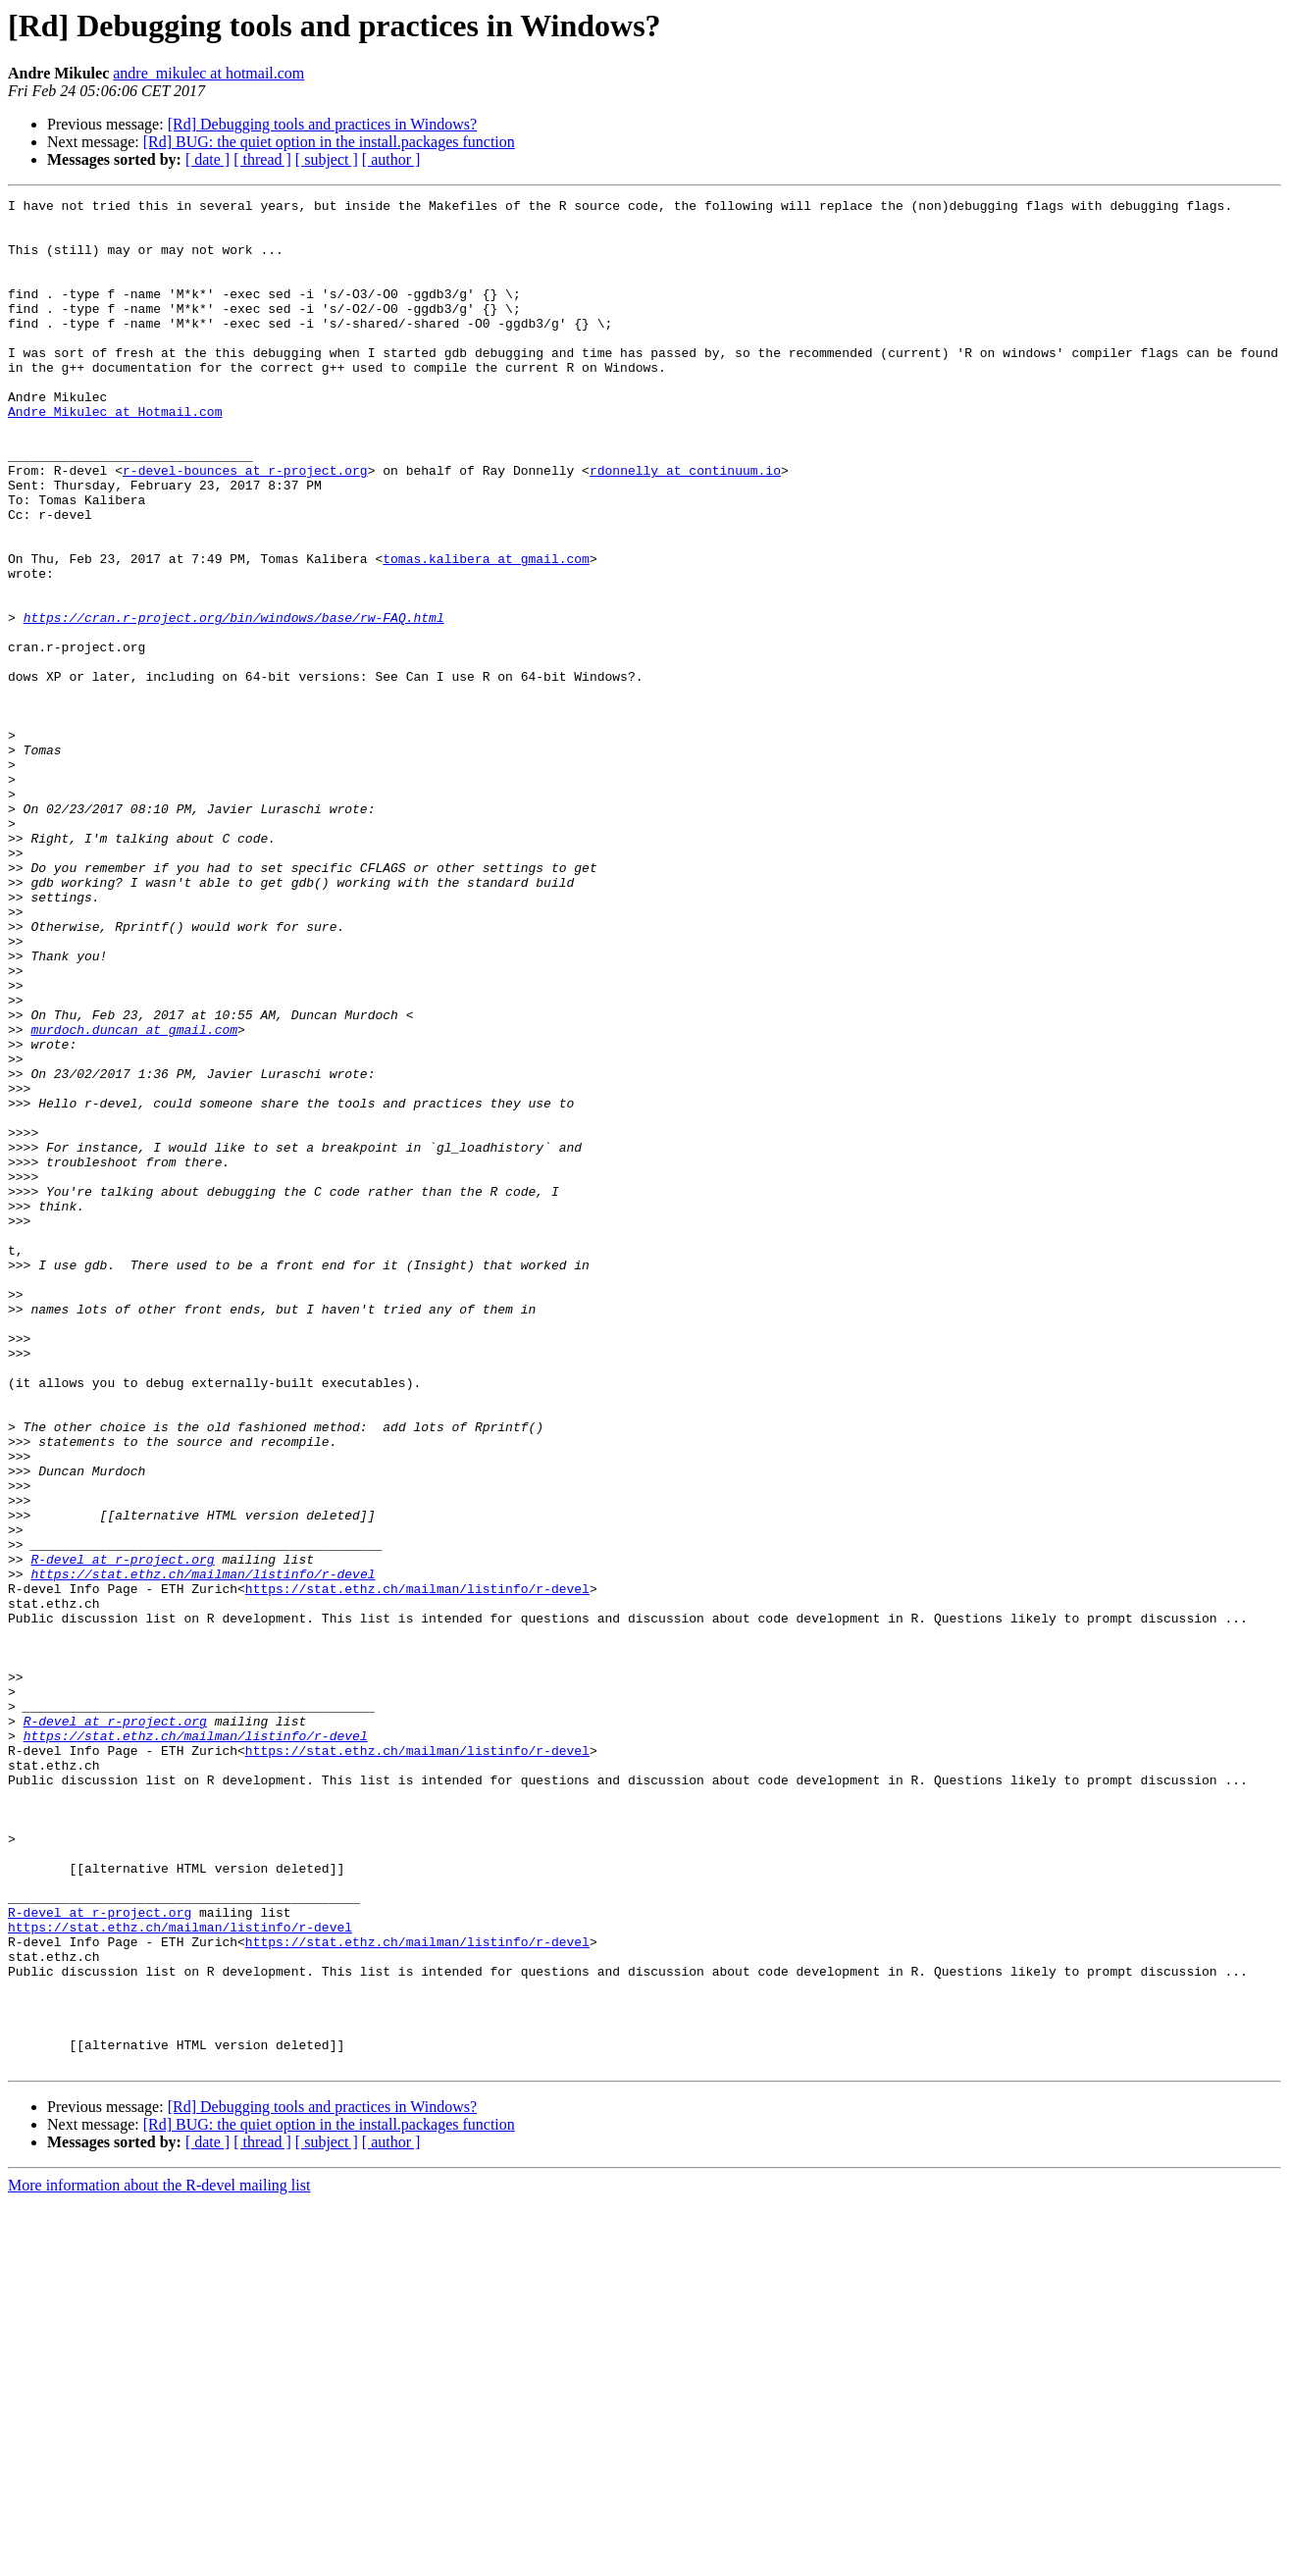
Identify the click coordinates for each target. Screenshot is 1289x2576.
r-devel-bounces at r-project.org (245, 526)
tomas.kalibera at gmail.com (486, 632)
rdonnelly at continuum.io (685, 526)
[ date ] (207, 159)
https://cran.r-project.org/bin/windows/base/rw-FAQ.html (234, 702)
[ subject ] (326, 159)
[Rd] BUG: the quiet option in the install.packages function (329, 141)
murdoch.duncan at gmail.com (133, 1197)
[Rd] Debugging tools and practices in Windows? (322, 124)
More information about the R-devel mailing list (159, 2558)
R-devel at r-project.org (122, 1832)
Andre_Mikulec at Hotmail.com (115, 455)
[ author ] (391, 159)
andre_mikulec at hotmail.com (208, 73)
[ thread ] (262, 159)
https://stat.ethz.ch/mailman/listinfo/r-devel (202, 1850)
